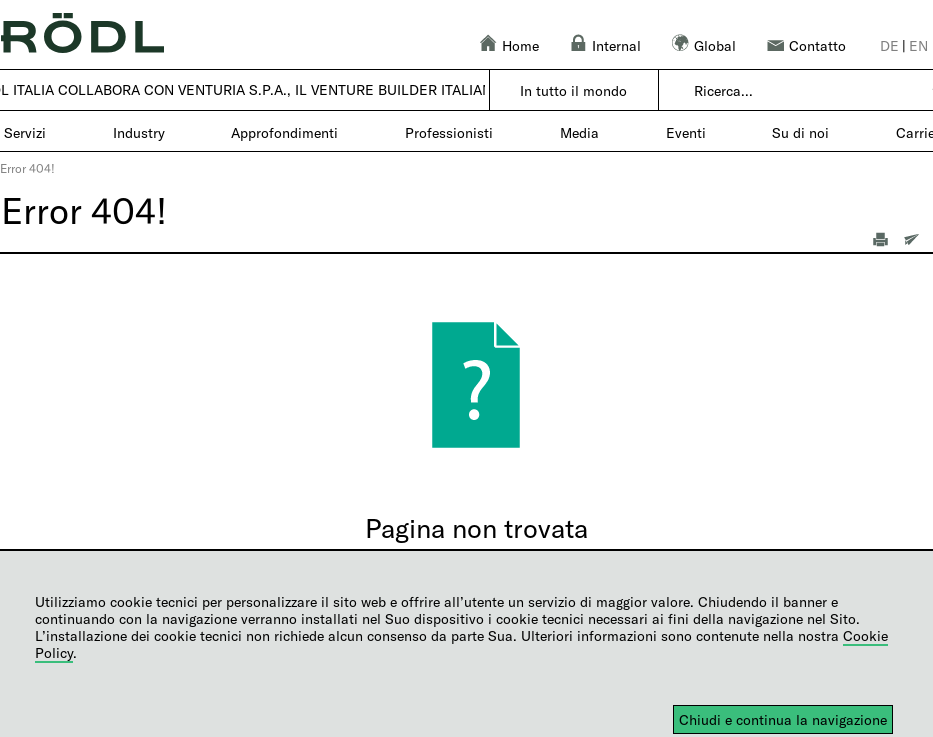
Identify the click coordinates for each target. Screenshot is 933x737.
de (889, 45)
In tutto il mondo (573, 90)
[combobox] (806, 91)
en (918, 45)
